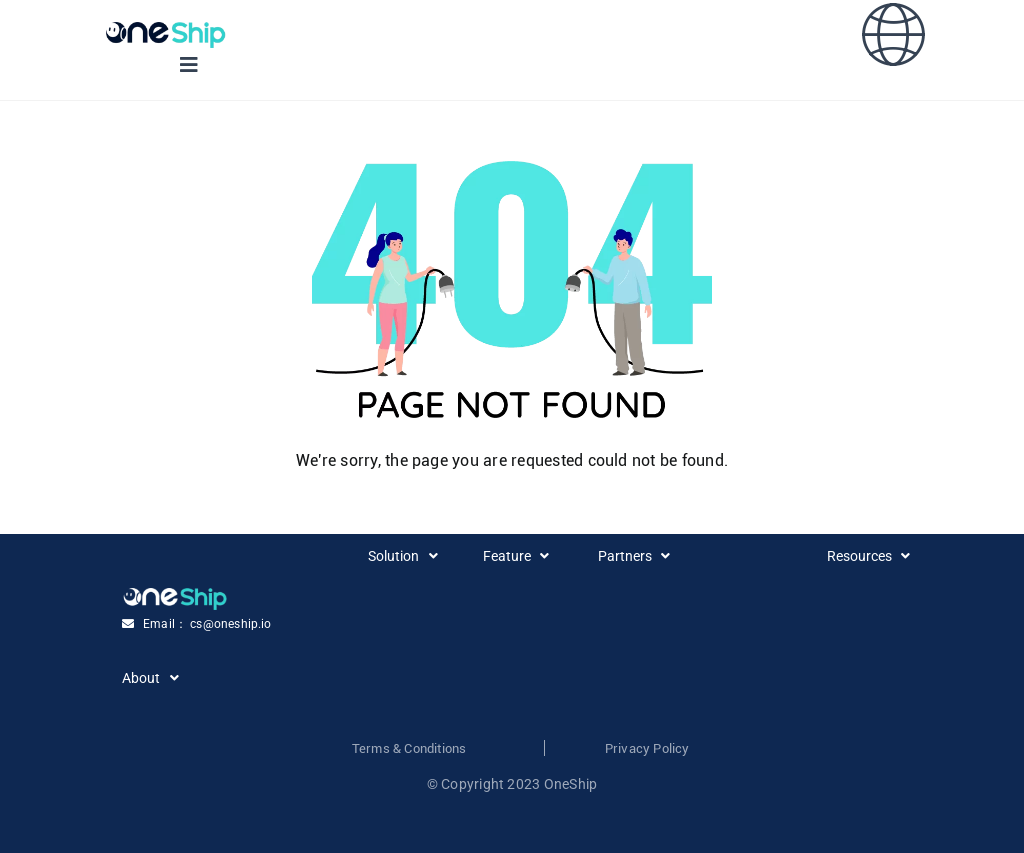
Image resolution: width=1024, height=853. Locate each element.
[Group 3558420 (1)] (166, 29)
